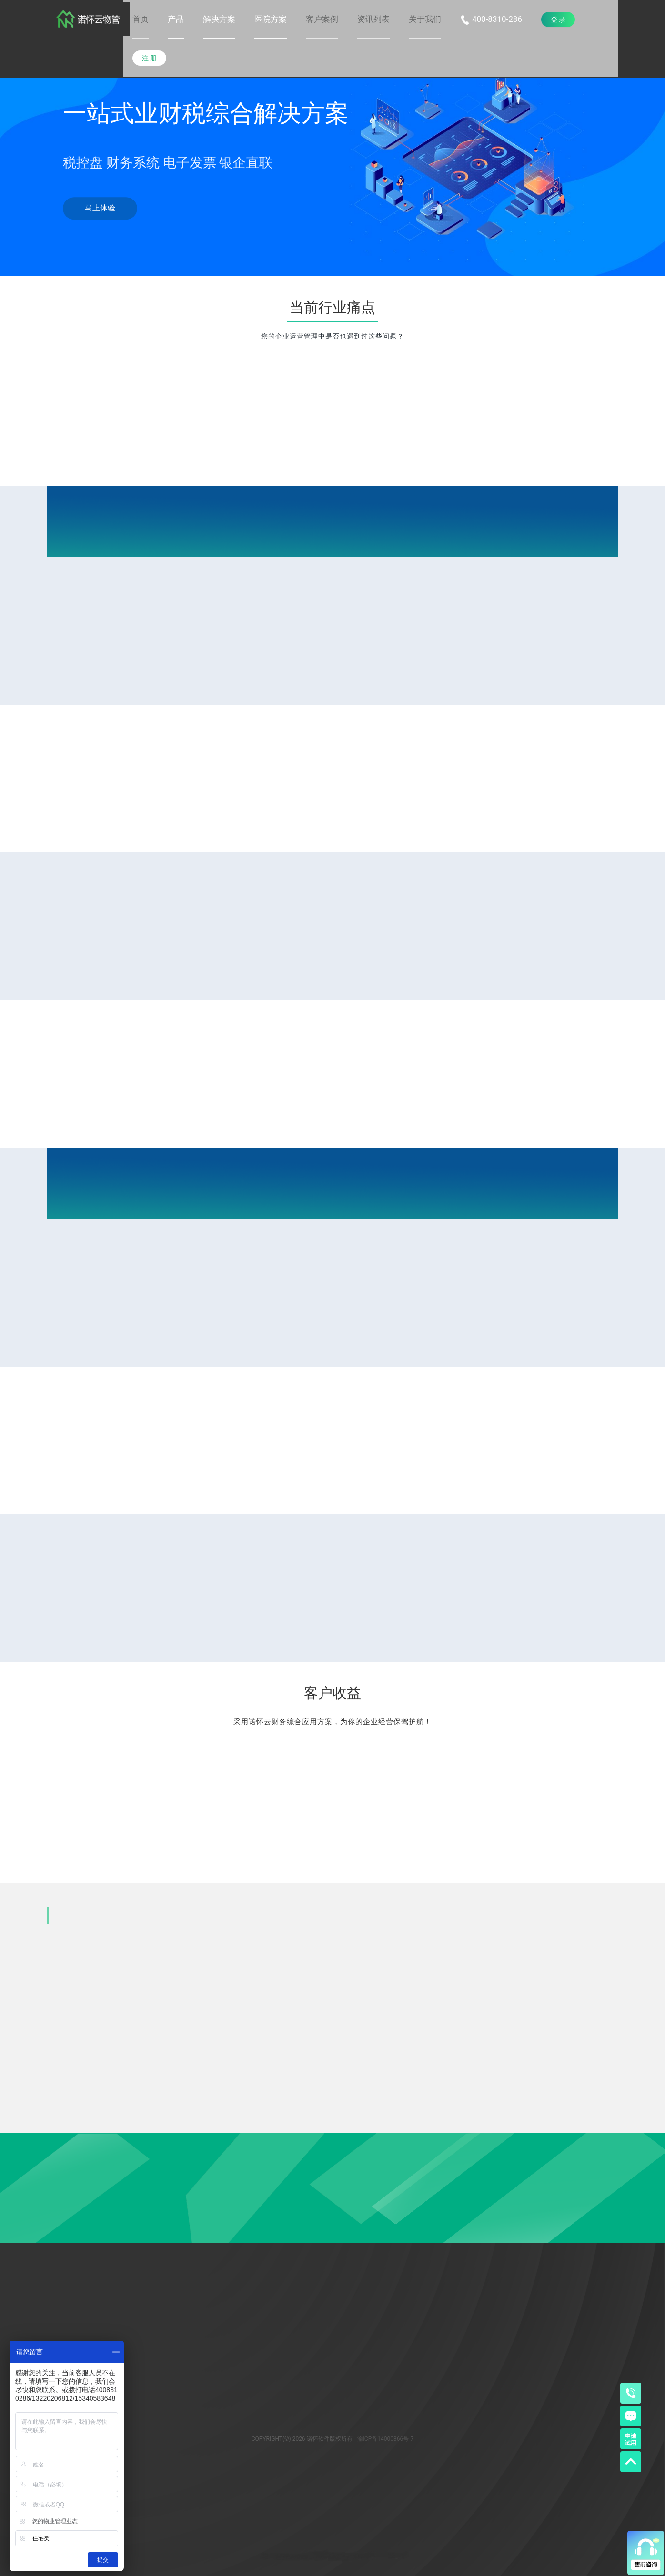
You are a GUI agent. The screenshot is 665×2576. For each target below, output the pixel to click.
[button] (176, 19)
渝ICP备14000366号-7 (385, 2439)
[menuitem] (140, 19)
